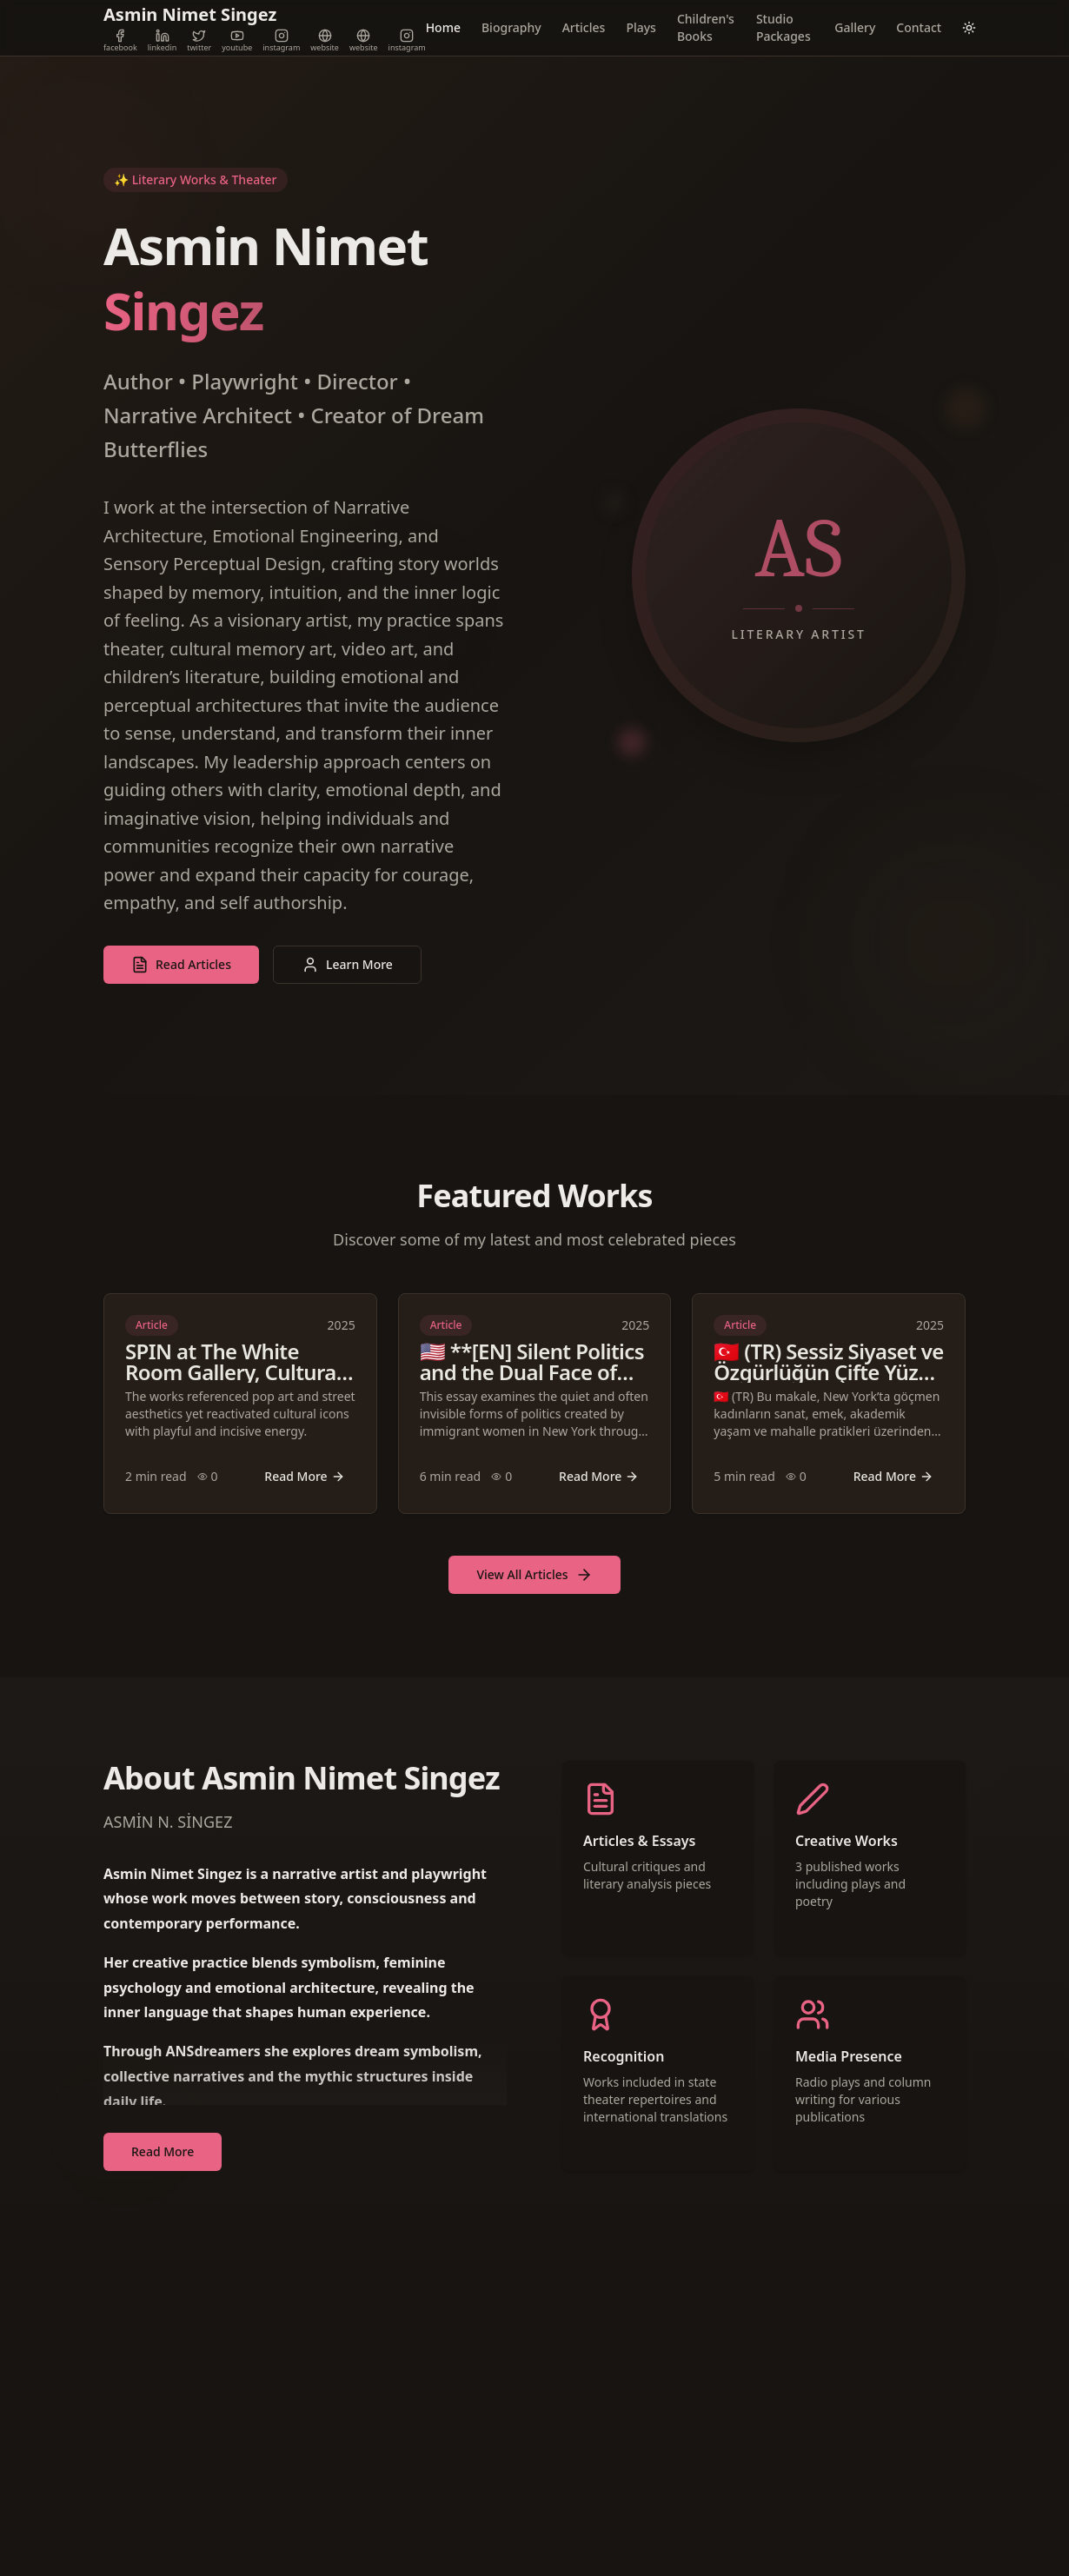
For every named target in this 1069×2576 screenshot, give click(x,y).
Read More (304, 1476)
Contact (918, 27)
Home (443, 27)
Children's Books (705, 27)
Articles (584, 27)
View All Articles (534, 1574)
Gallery (854, 27)
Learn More (347, 964)
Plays (641, 27)
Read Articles (181, 964)
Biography (511, 27)
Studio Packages (783, 27)
